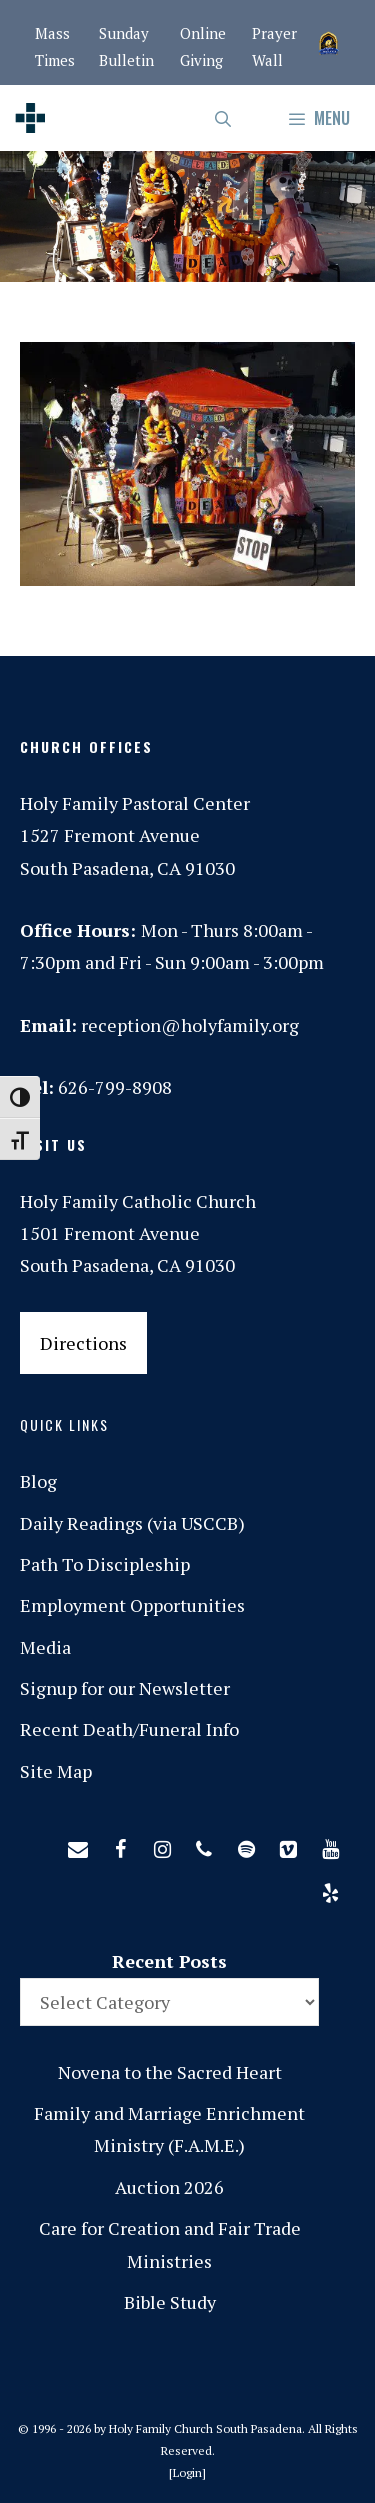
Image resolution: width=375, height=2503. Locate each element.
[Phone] (204, 1845)
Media (45, 1647)
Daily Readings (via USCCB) (132, 1523)
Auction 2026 (169, 2187)
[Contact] (78, 1845)
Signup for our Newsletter (125, 1688)
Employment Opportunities (132, 1605)
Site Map (56, 1771)
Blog (38, 1481)
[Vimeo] (288, 1845)
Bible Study (170, 2302)
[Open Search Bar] (224, 118)
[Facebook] (120, 1845)
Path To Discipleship (105, 1564)
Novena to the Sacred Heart (170, 2072)
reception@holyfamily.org (190, 1025)
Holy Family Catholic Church (138, 1201)
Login (187, 2472)
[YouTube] (330, 1845)
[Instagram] (162, 1845)
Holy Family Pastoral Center (135, 803)
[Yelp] (330, 1889)
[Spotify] (246, 1845)
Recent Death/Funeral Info (129, 1729)
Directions (83, 1343)
